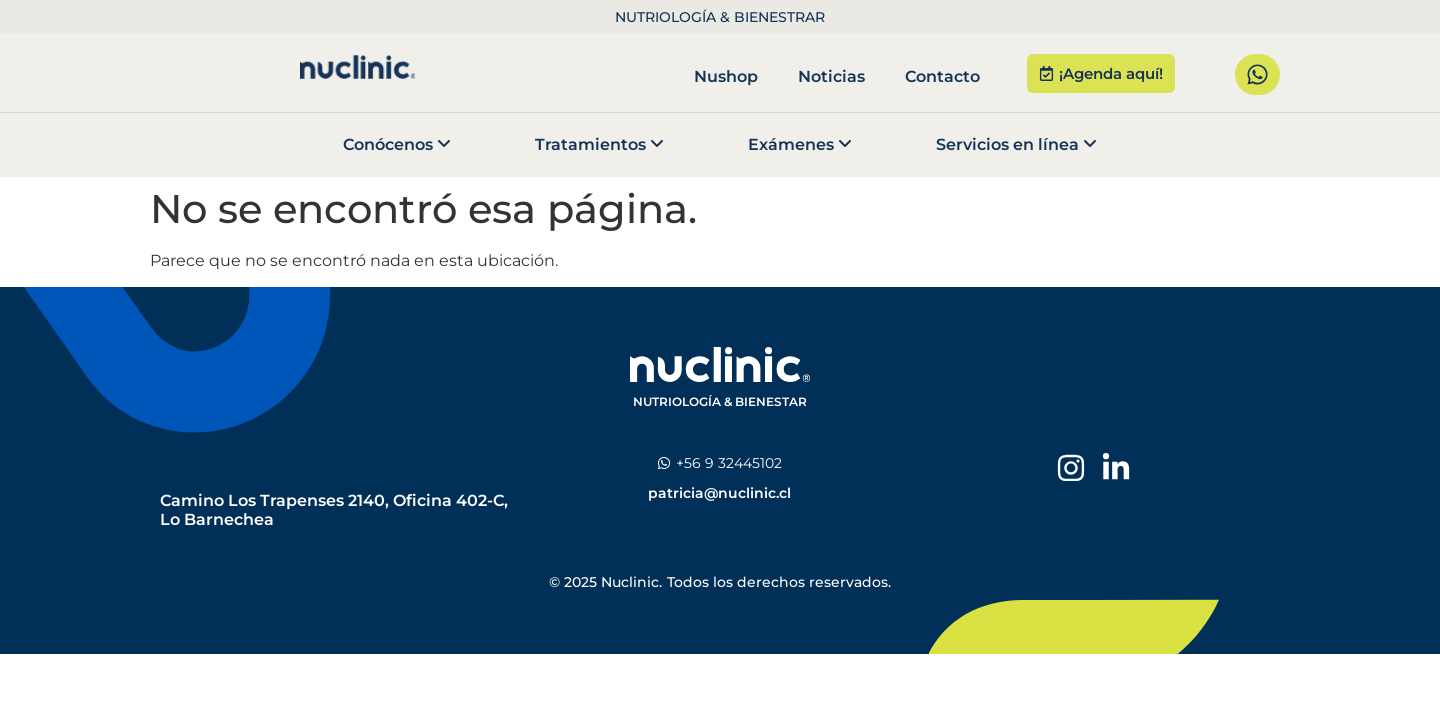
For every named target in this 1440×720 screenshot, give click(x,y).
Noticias (831, 76)
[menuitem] (397, 145)
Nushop (726, 76)
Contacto (942, 76)
